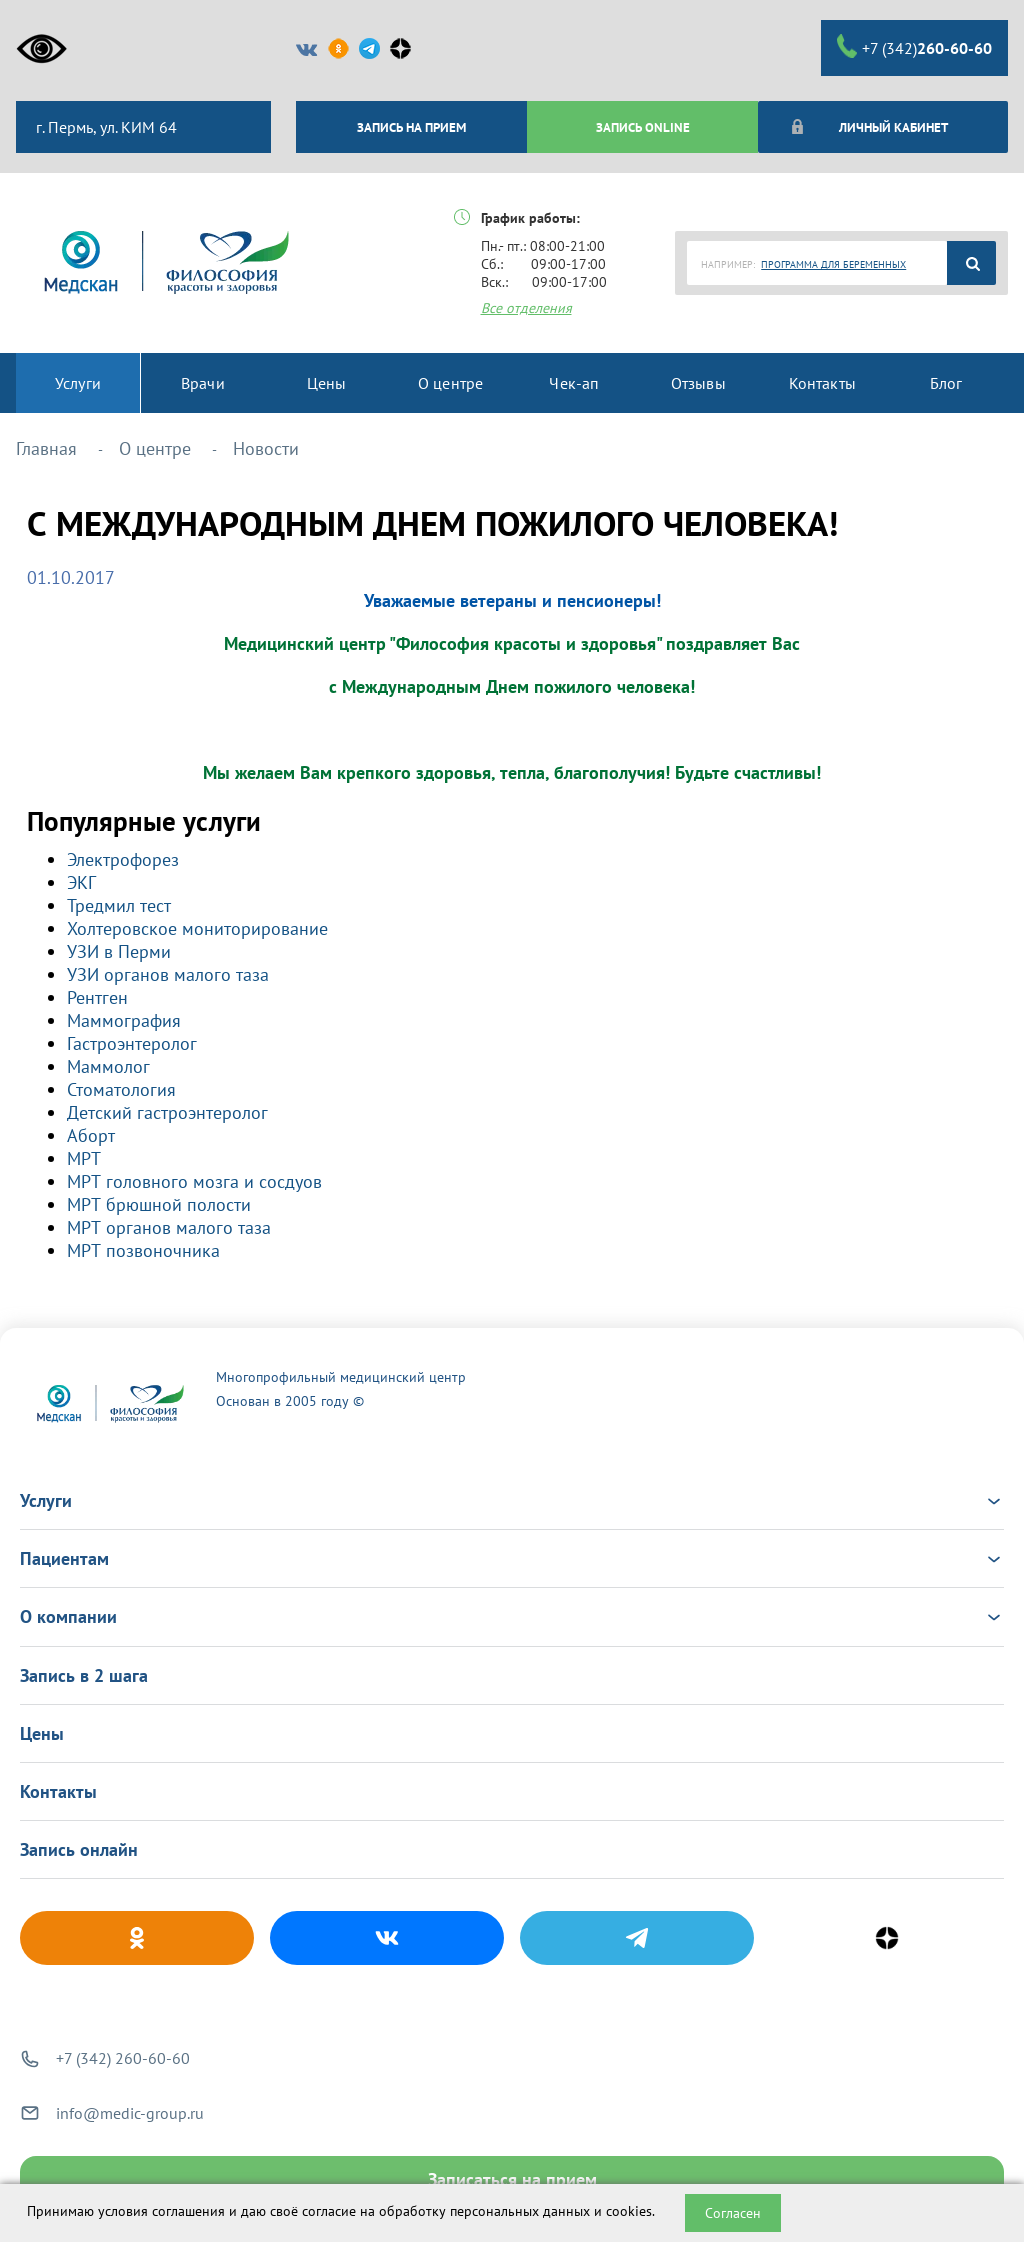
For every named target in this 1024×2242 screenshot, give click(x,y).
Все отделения (526, 308)
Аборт (91, 1135)
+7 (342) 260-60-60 (123, 2058)
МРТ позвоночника (143, 1250)
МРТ (84, 1158)
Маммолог (108, 1066)
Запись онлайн (79, 1849)
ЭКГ (81, 882)
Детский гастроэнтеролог (167, 1112)
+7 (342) (914, 47)
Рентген (97, 997)
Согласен (733, 2213)
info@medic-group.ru (130, 2113)
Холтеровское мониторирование (197, 928)
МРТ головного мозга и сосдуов (194, 1181)
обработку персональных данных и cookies (515, 2211)
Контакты (58, 1791)
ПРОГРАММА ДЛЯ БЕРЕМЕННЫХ (833, 264)
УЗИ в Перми (119, 951)
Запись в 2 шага (84, 1675)
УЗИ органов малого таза (168, 974)
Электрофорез (123, 859)
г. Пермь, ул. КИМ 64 (104, 127)
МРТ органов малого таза (169, 1227)
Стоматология (121, 1089)
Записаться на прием (512, 2179)
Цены (42, 1733)
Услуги (512, 1500)
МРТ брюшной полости (159, 1204)
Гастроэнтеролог (132, 1043)
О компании (512, 1616)
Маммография (124, 1020)
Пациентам (512, 1558)
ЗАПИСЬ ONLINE (643, 127)
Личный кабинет (869, 127)
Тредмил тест (119, 905)
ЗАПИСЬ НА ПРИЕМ (411, 127)
